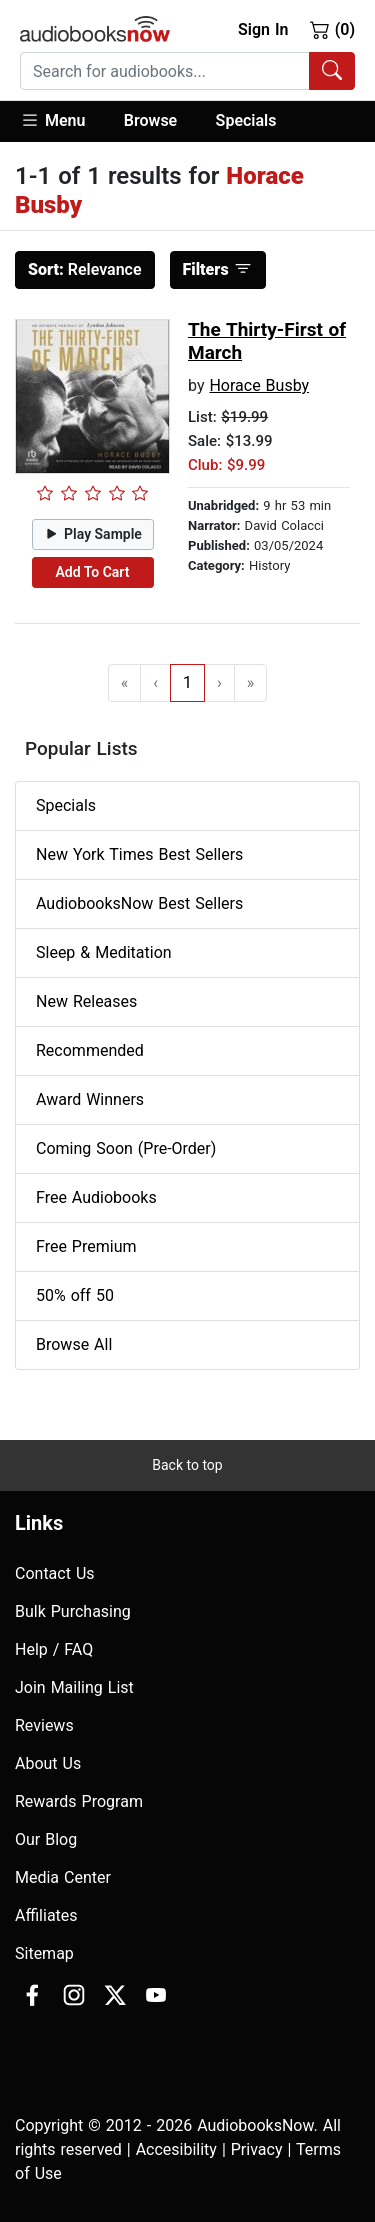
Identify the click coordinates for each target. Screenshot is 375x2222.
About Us (48, 1763)
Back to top (187, 1465)
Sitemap (44, 1953)
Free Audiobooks (96, 1197)
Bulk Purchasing (73, 1611)
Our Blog (46, 1839)
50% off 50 (75, 1295)
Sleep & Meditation (104, 952)
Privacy (257, 2149)
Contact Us (55, 1573)
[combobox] (187, 71)
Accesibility (176, 2149)
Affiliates (46, 1915)
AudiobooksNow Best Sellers (139, 903)
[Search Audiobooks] (332, 71)
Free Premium (86, 1246)
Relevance (85, 269)
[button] (62, 121)
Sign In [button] (263, 29)
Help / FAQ (54, 1649)
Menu (52, 120)
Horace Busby (259, 385)
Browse (150, 120)
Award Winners (90, 1099)
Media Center (63, 1877)
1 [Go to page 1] (187, 682)
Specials (246, 120)
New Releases (86, 1001)
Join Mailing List (74, 1687)
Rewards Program (79, 1801)
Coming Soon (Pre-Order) (126, 1148)
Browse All (74, 1344)
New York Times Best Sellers (139, 854)
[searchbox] (165, 71)
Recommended (90, 1050)
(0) (332, 29)
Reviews (44, 1725)
